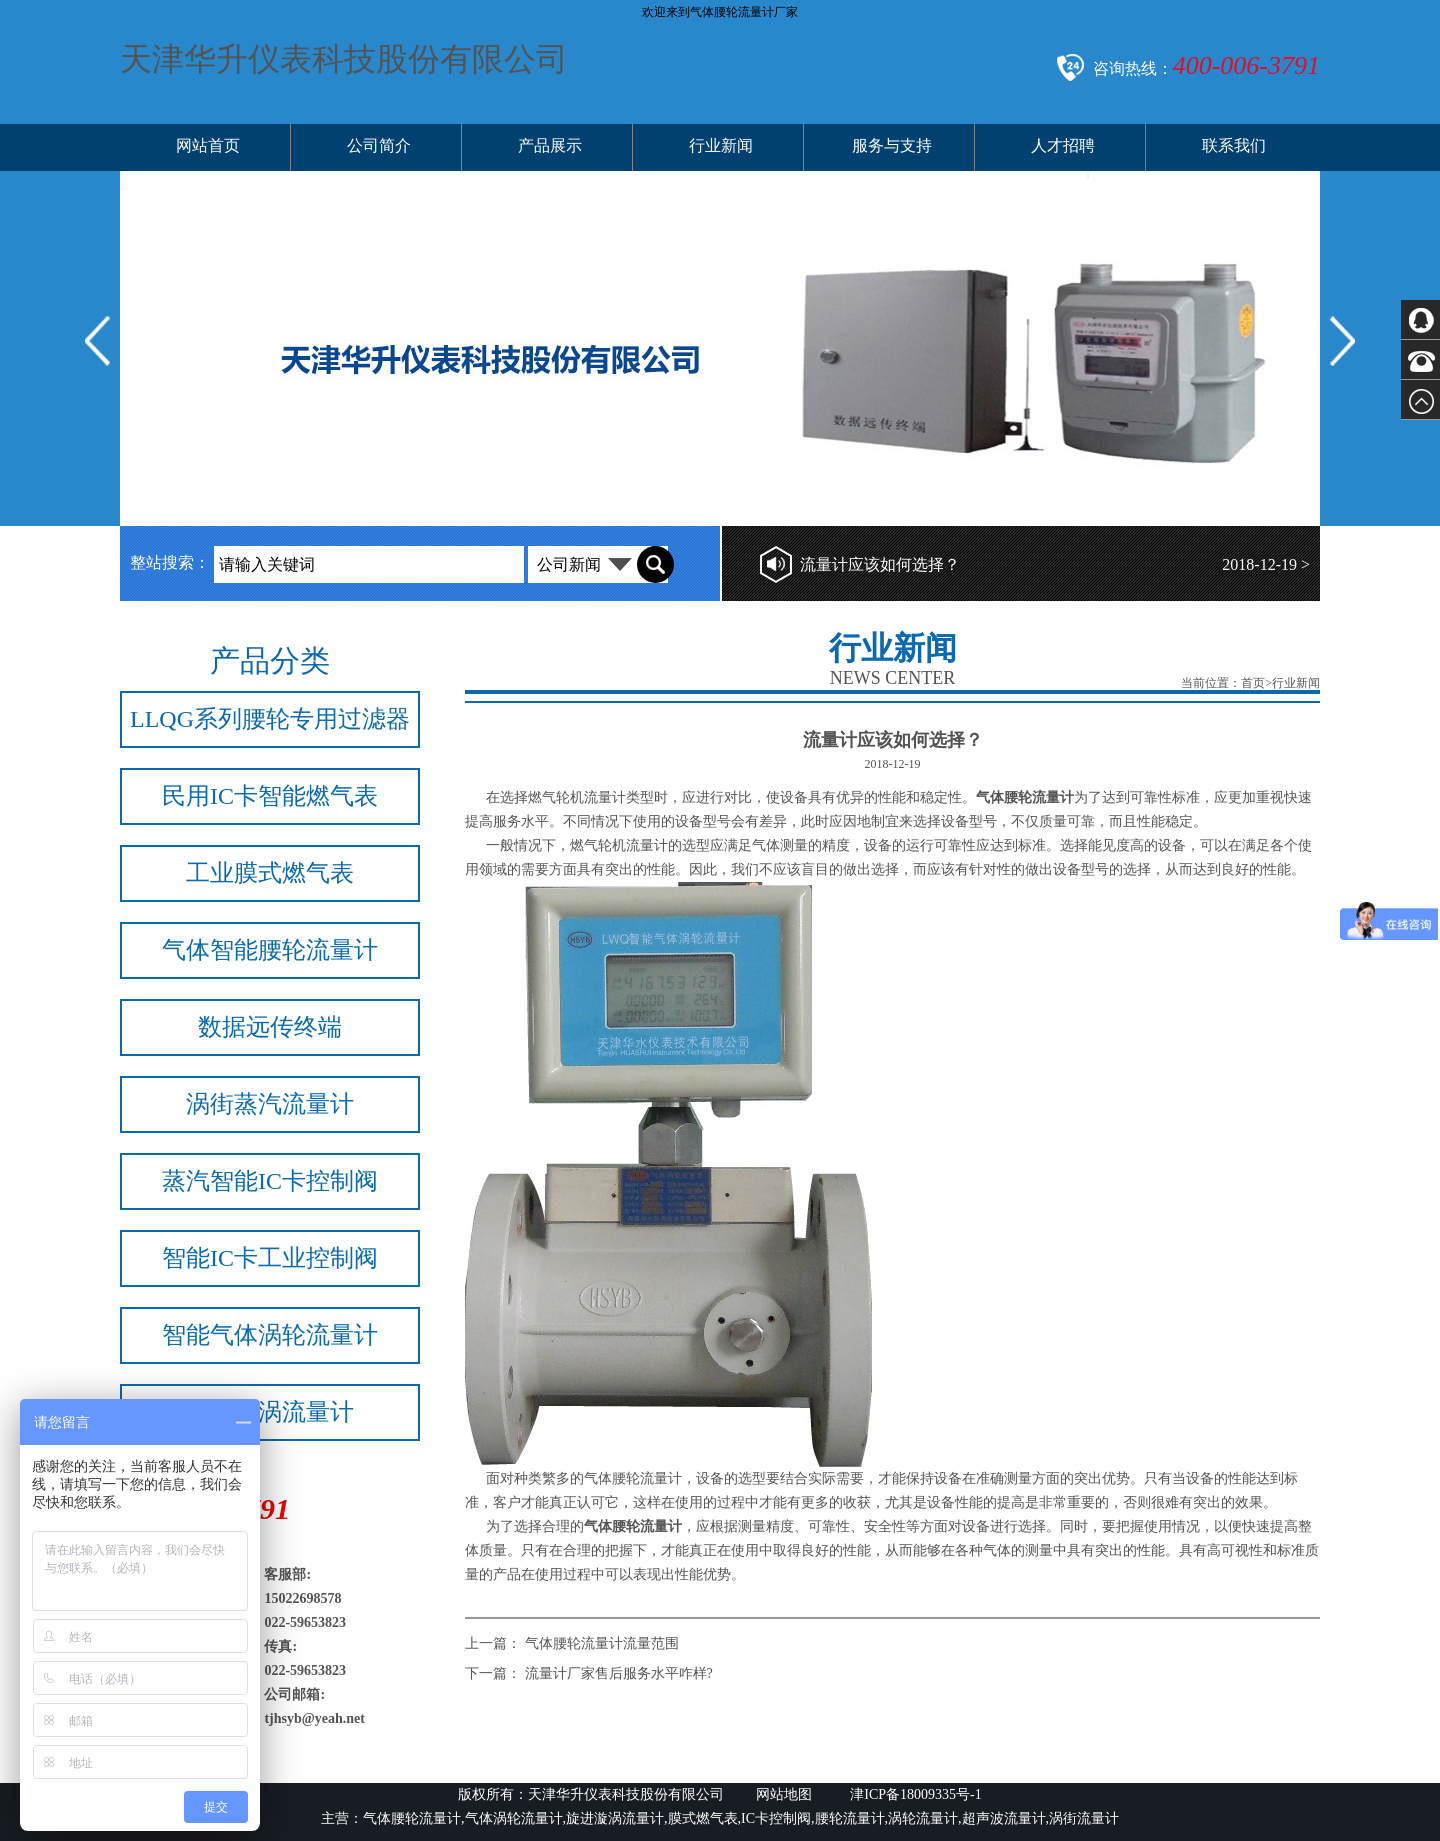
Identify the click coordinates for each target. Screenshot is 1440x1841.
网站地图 (784, 1794)
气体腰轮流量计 (633, 1478)
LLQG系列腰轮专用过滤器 (270, 719)
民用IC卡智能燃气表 (270, 796)
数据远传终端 (270, 1027)
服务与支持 (892, 145)
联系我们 (1234, 145)
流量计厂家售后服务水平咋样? (619, 1673)
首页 (1253, 683)
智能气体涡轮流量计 (270, 1335)
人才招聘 (1063, 145)
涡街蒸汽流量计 (270, 1104)
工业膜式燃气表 (270, 873)
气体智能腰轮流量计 (270, 950)
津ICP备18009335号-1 (914, 1794)
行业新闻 (721, 145)
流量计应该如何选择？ (880, 564)
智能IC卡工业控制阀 (270, 1258)
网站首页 (208, 145)
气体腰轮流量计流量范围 (602, 1643)
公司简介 (379, 145)
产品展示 (550, 145)
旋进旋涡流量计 (270, 1412)
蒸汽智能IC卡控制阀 (270, 1181)
